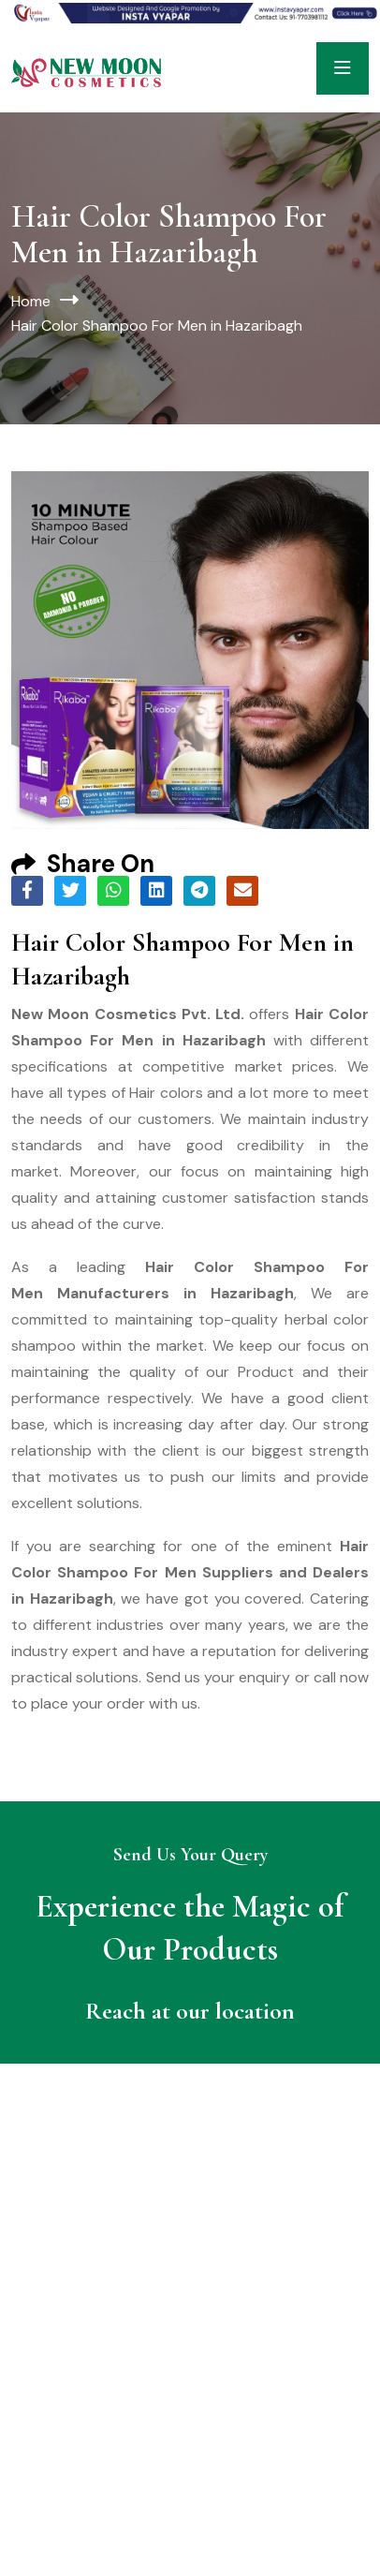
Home (31, 301)
